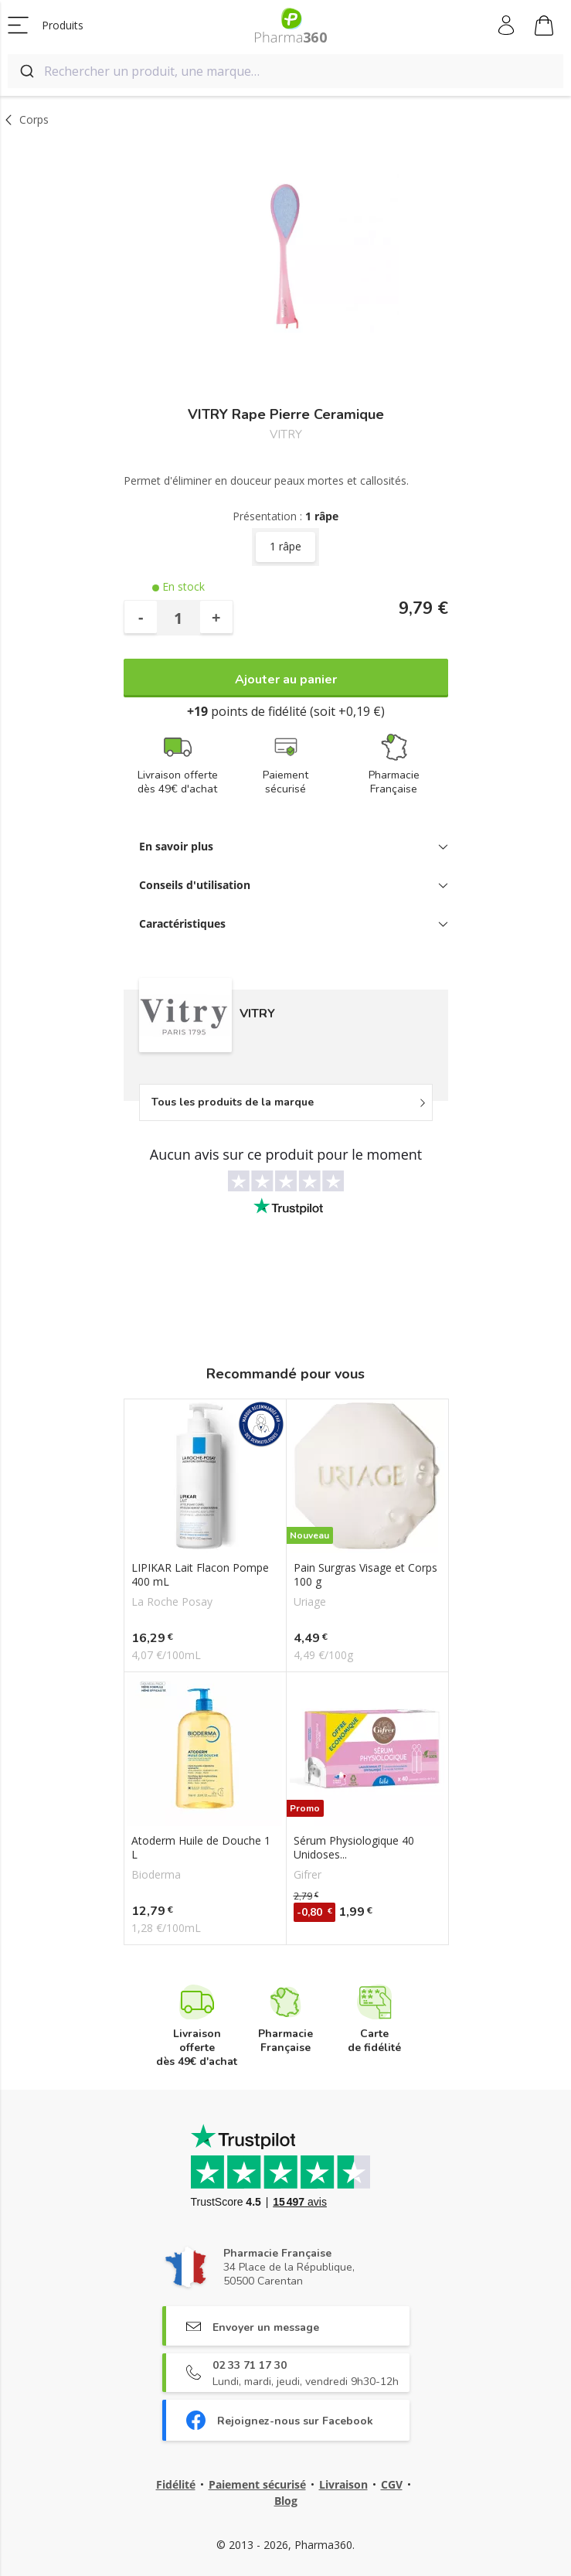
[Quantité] (178, 618)
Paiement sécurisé (257, 2484)
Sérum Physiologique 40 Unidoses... (354, 1848)
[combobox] (285, 71)
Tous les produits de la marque (232, 1102)
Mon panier (544, 28)
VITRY (286, 434)
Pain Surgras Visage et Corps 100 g (365, 1575)
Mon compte (507, 25)
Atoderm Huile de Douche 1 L (200, 1848)
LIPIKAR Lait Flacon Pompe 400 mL (200, 1575)
